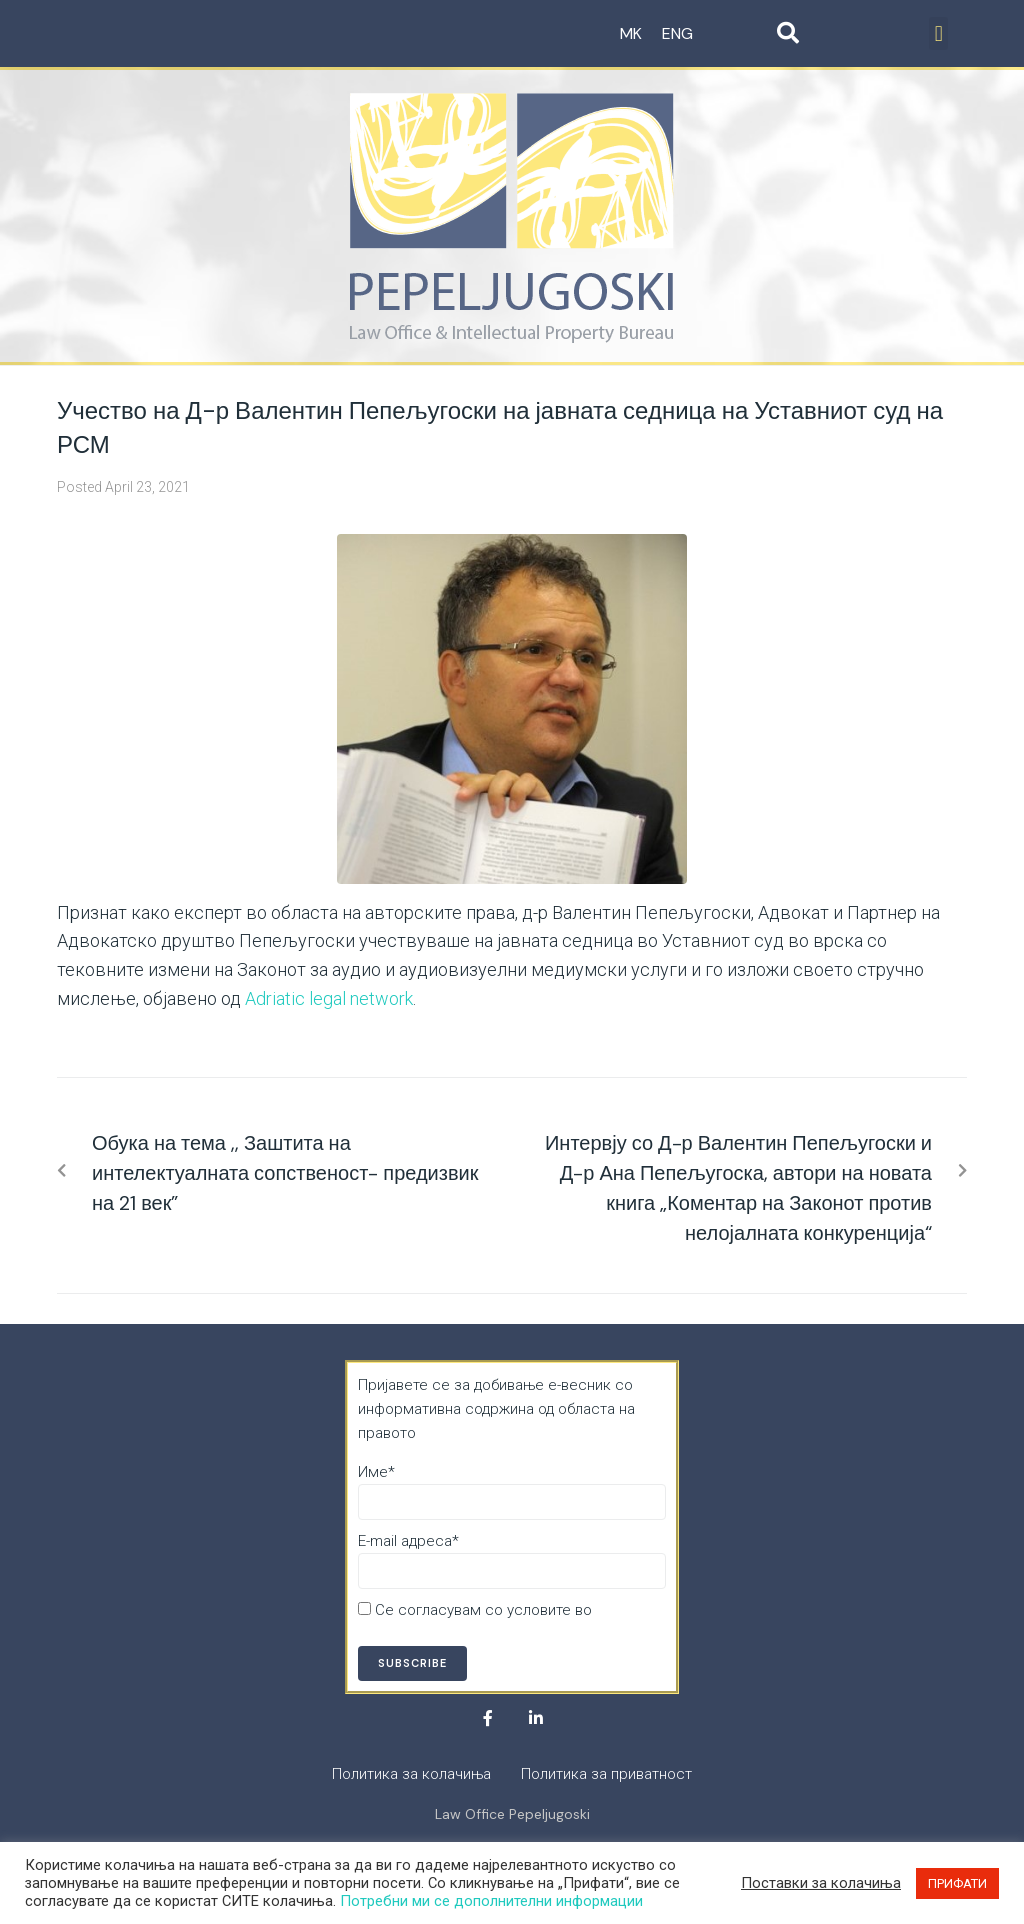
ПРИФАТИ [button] (957, 1883)
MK (631, 33)
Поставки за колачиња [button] (821, 1883)
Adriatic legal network (329, 998)
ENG (677, 33)
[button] (938, 33)
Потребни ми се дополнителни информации (491, 1901)
